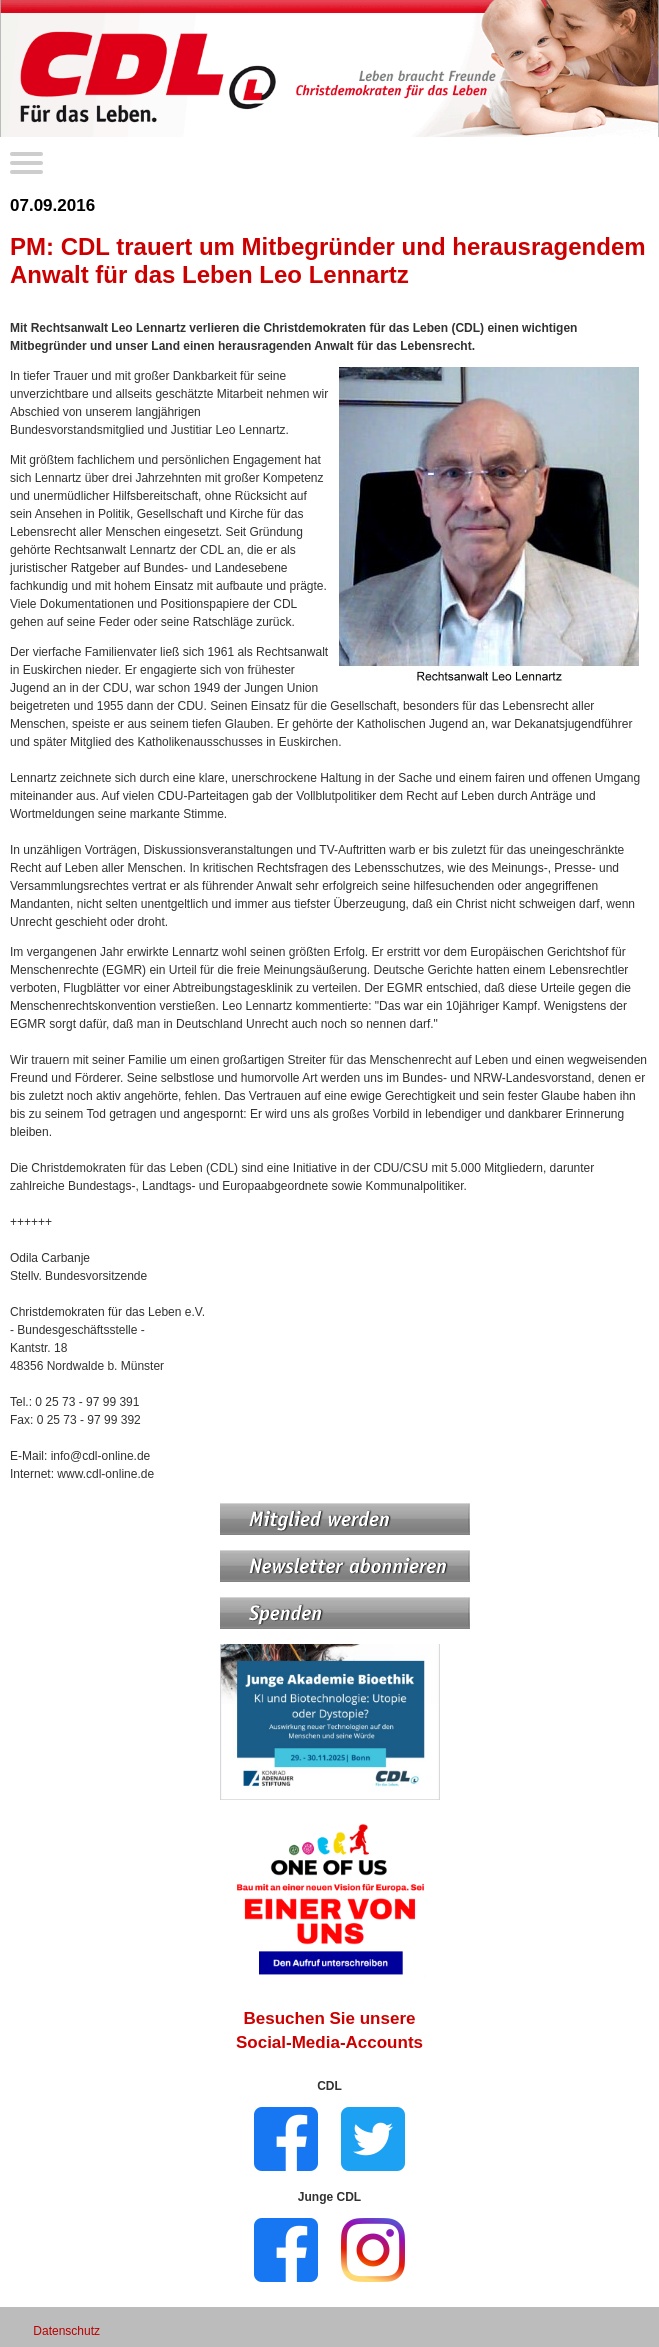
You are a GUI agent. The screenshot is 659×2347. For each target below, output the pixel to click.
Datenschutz (66, 2331)
